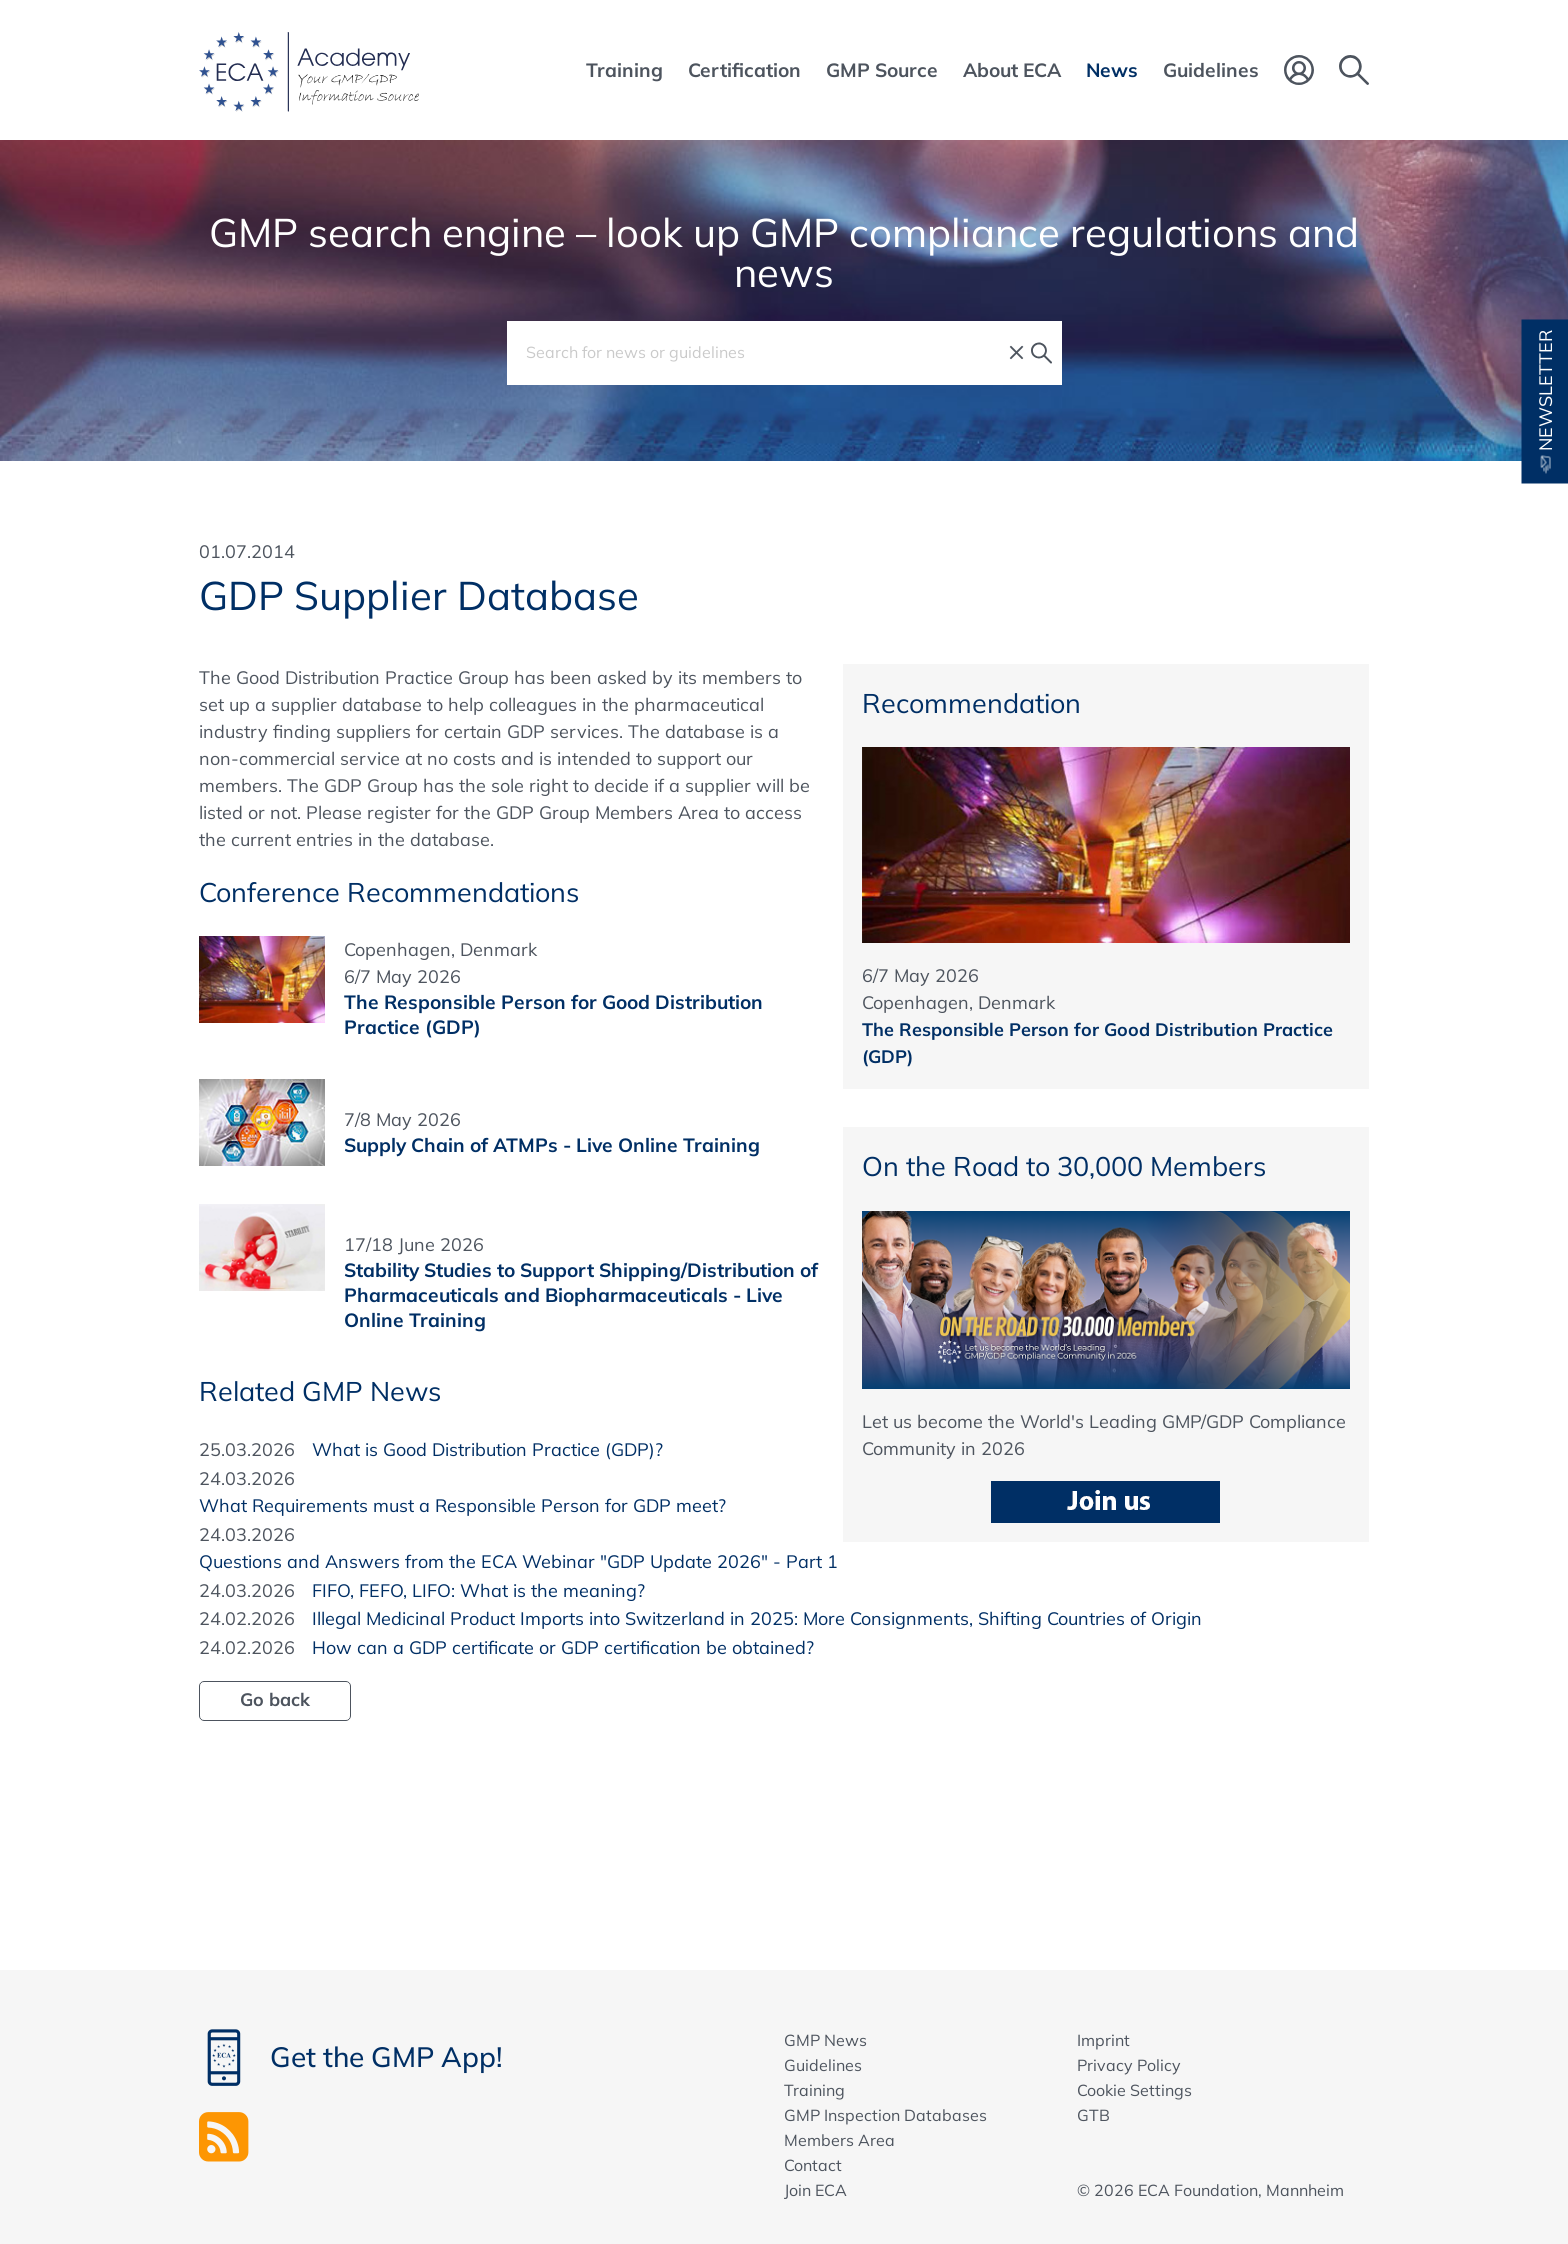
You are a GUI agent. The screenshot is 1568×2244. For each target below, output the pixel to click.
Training (814, 2090)
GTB (1093, 2115)
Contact (813, 2165)
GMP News (825, 2040)
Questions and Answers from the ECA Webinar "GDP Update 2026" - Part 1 (518, 1561)
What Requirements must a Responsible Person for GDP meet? (462, 1505)
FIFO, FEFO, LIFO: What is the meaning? (478, 1590)
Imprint (1103, 2040)
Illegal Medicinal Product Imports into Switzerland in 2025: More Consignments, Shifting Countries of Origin (757, 1618)
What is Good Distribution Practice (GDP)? (487, 1449)
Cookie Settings (1134, 2090)
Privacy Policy (1129, 2065)
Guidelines (823, 2065)
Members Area (839, 2140)
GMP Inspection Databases (885, 2115)
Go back (275, 1699)
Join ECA (815, 2190)
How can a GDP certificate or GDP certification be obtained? (563, 1647)
